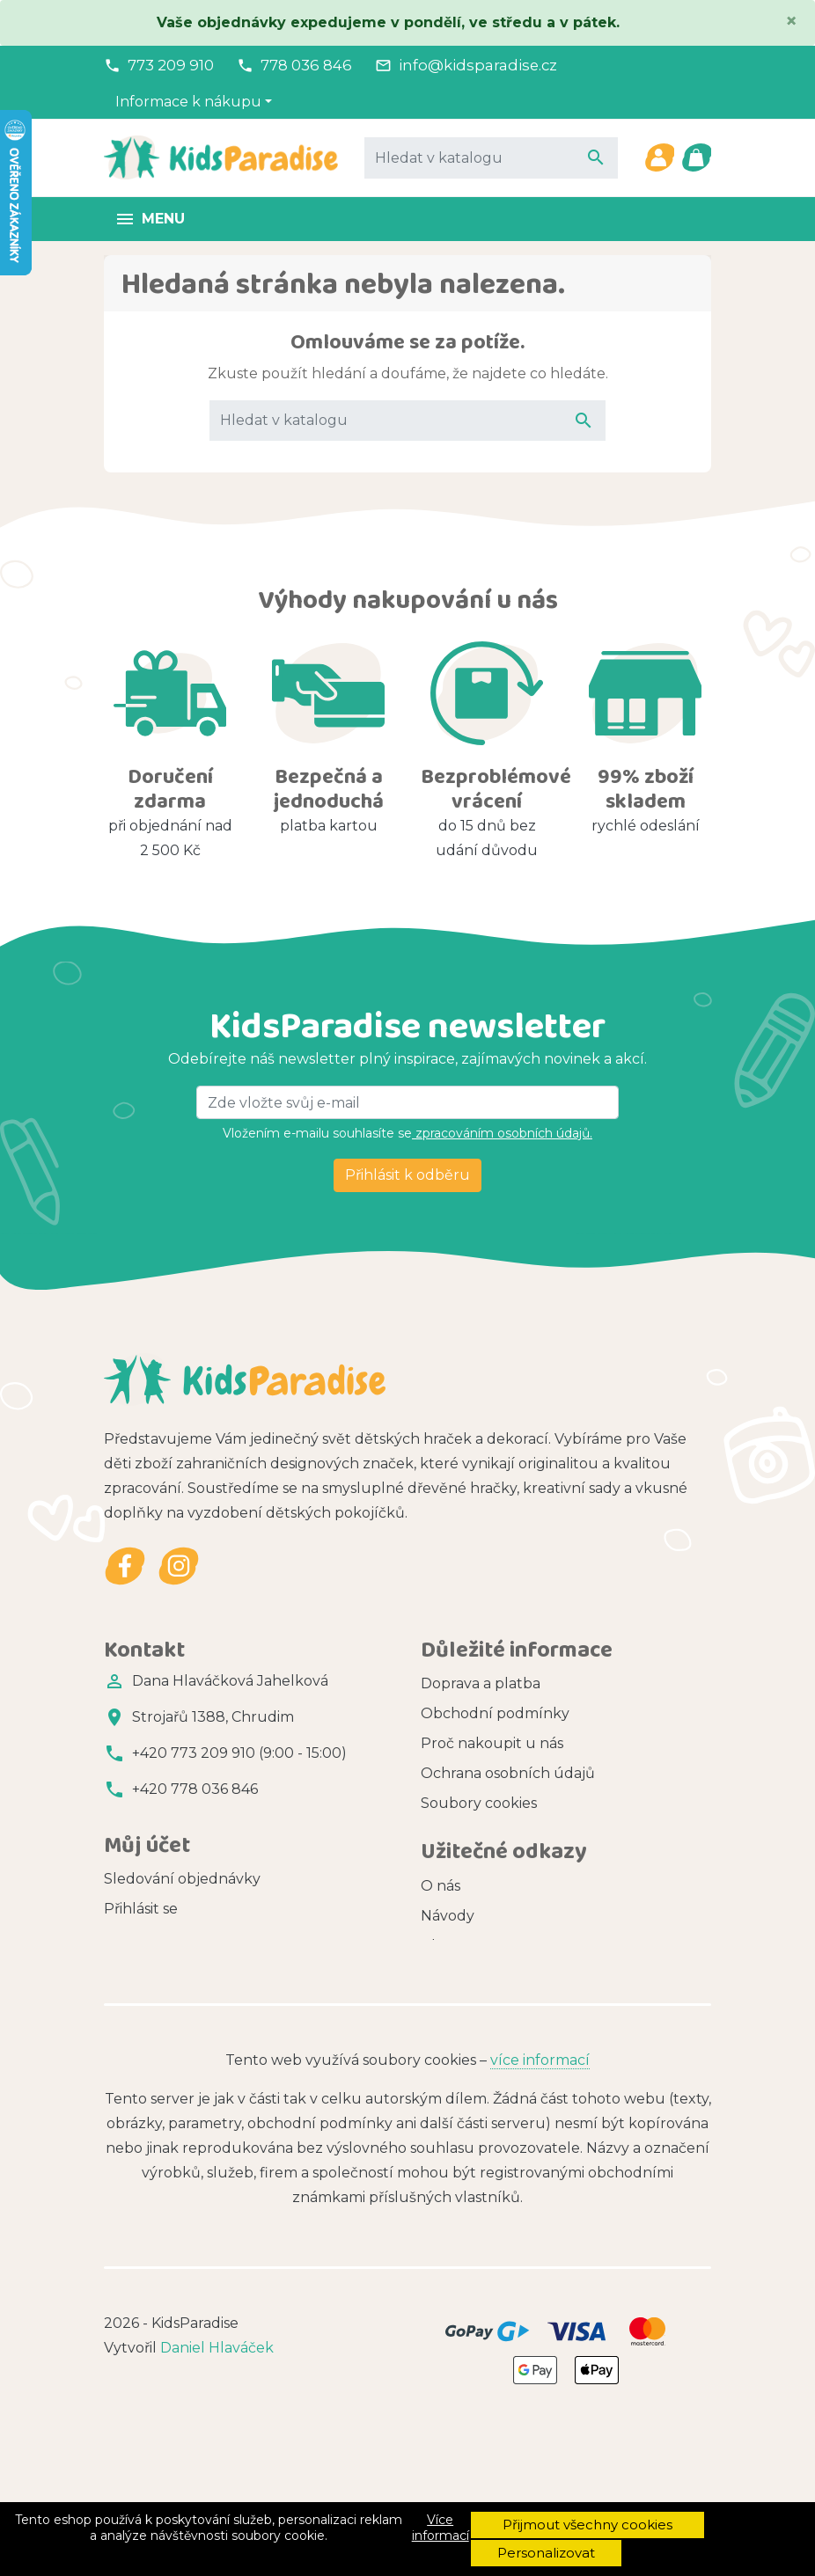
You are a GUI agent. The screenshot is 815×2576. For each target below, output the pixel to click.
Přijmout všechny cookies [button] (587, 2524)
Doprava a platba (480, 1683)
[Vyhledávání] (491, 157)
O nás (440, 1948)
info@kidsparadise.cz (478, 65)
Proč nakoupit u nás (492, 1743)
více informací (540, 2203)
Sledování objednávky (182, 1907)
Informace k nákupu (188, 101)
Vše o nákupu (470, 1833)
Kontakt (449, 1863)
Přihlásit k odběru (407, 1175)
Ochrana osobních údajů (508, 1773)
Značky (447, 2038)
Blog (437, 2008)
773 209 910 (171, 65)
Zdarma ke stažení (486, 2068)
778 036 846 (306, 65)
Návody (447, 1978)
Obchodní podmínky (495, 1713)
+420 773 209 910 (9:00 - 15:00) (239, 1753)
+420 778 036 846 (195, 1789)
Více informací (440, 2527)
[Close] (791, 21)
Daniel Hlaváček (217, 2491)
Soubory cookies (479, 1803)
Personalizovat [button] (546, 2552)
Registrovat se (153, 1966)
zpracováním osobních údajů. (502, 1133)
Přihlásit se (141, 1936)
